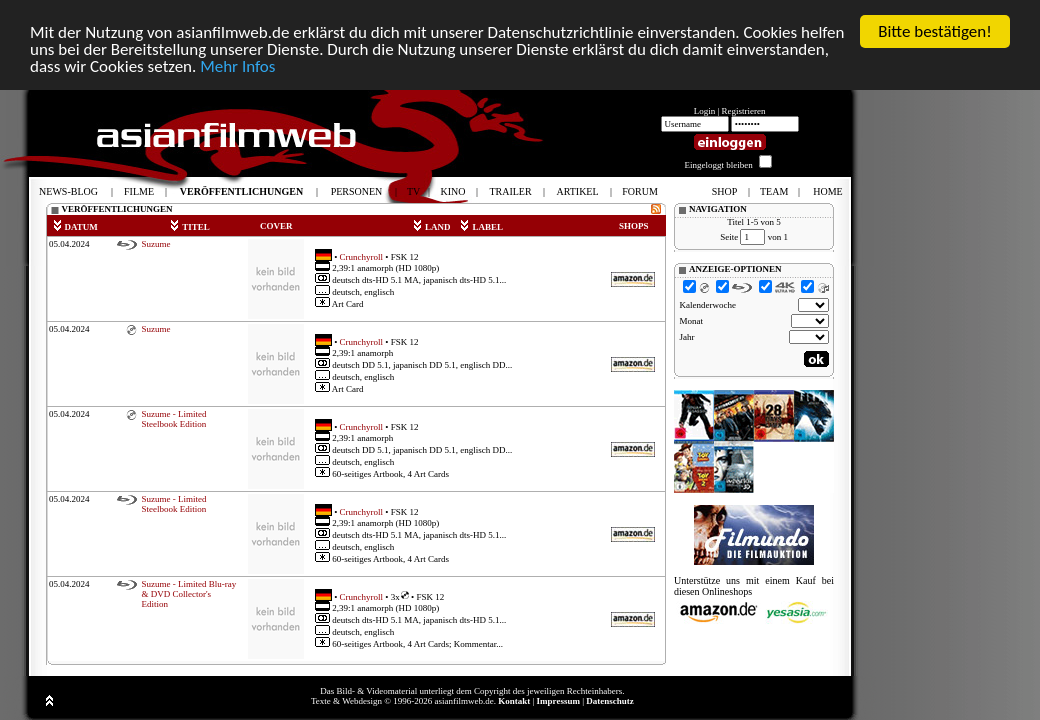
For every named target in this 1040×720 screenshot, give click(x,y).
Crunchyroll (362, 256)
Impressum (558, 701)
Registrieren (744, 111)
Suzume (155, 244)
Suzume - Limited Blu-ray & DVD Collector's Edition (188, 594)
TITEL (189, 227)
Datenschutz (610, 701)
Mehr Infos (237, 65)
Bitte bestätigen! (935, 31)
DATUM (75, 227)
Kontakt (514, 701)
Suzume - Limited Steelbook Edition (173, 419)
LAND (431, 227)
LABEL (481, 227)
